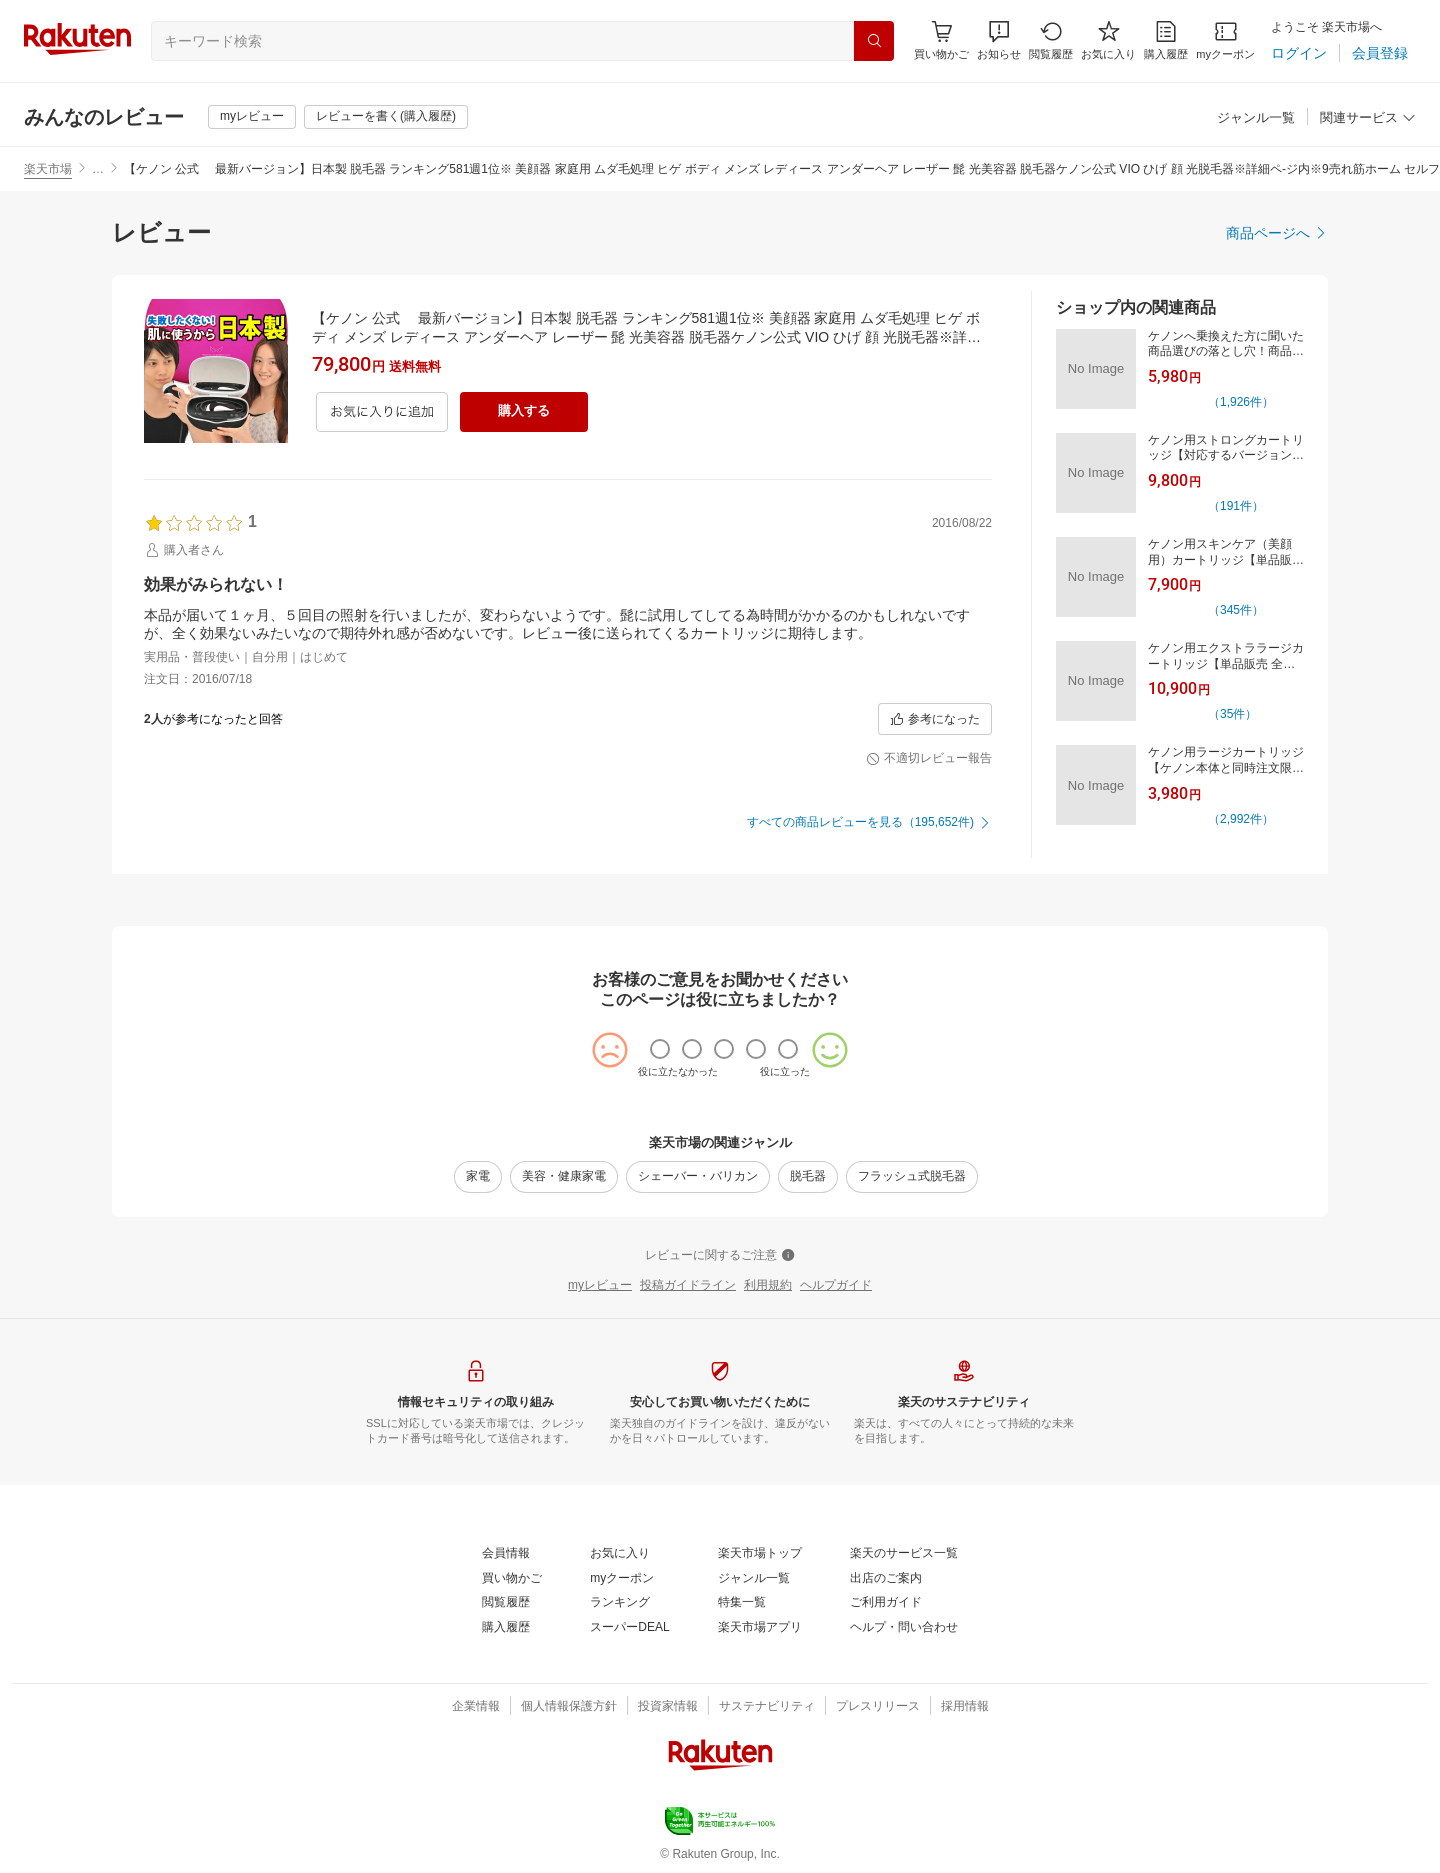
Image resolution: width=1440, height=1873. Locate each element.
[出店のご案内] (886, 1579)
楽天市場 (48, 169)
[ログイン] (1299, 53)
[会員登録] (1380, 53)
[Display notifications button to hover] (941, 40)
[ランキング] (620, 1603)
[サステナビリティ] (767, 1707)
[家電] (478, 1177)
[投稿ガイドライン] (688, 1286)
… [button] (98, 169)
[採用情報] (965, 1707)
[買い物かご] (512, 1579)
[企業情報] (476, 1707)
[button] (999, 40)
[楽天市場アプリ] (760, 1628)
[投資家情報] (668, 1707)
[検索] (874, 41)
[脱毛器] (808, 1177)
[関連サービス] (1368, 118)
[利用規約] (768, 1286)
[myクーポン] (1225, 40)
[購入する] (524, 412)
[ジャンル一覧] (1256, 118)
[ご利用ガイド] (886, 1603)
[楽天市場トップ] (760, 1554)
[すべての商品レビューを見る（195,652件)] (869, 823)
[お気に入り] (1108, 40)
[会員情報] (506, 1554)
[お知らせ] (999, 40)
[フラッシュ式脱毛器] (912, 1177)
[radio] (660, 1049)
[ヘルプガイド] (836, 1286)
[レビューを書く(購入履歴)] (386, 117)
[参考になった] (935, 719)
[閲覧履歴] (1051, 40)
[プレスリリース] (878, 1707)
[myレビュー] (252, 117)
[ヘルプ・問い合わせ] (904, 1628)
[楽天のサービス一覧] (904, 1554)
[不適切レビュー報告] (929, 759)
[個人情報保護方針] (569, 1707)
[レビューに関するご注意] (720, 1256)
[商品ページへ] (1277, 233)
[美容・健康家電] (564, 1177)
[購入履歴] (1166, 40)
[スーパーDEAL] (629, 1628)
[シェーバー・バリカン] (698, 1177)
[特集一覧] (742, 1603)
